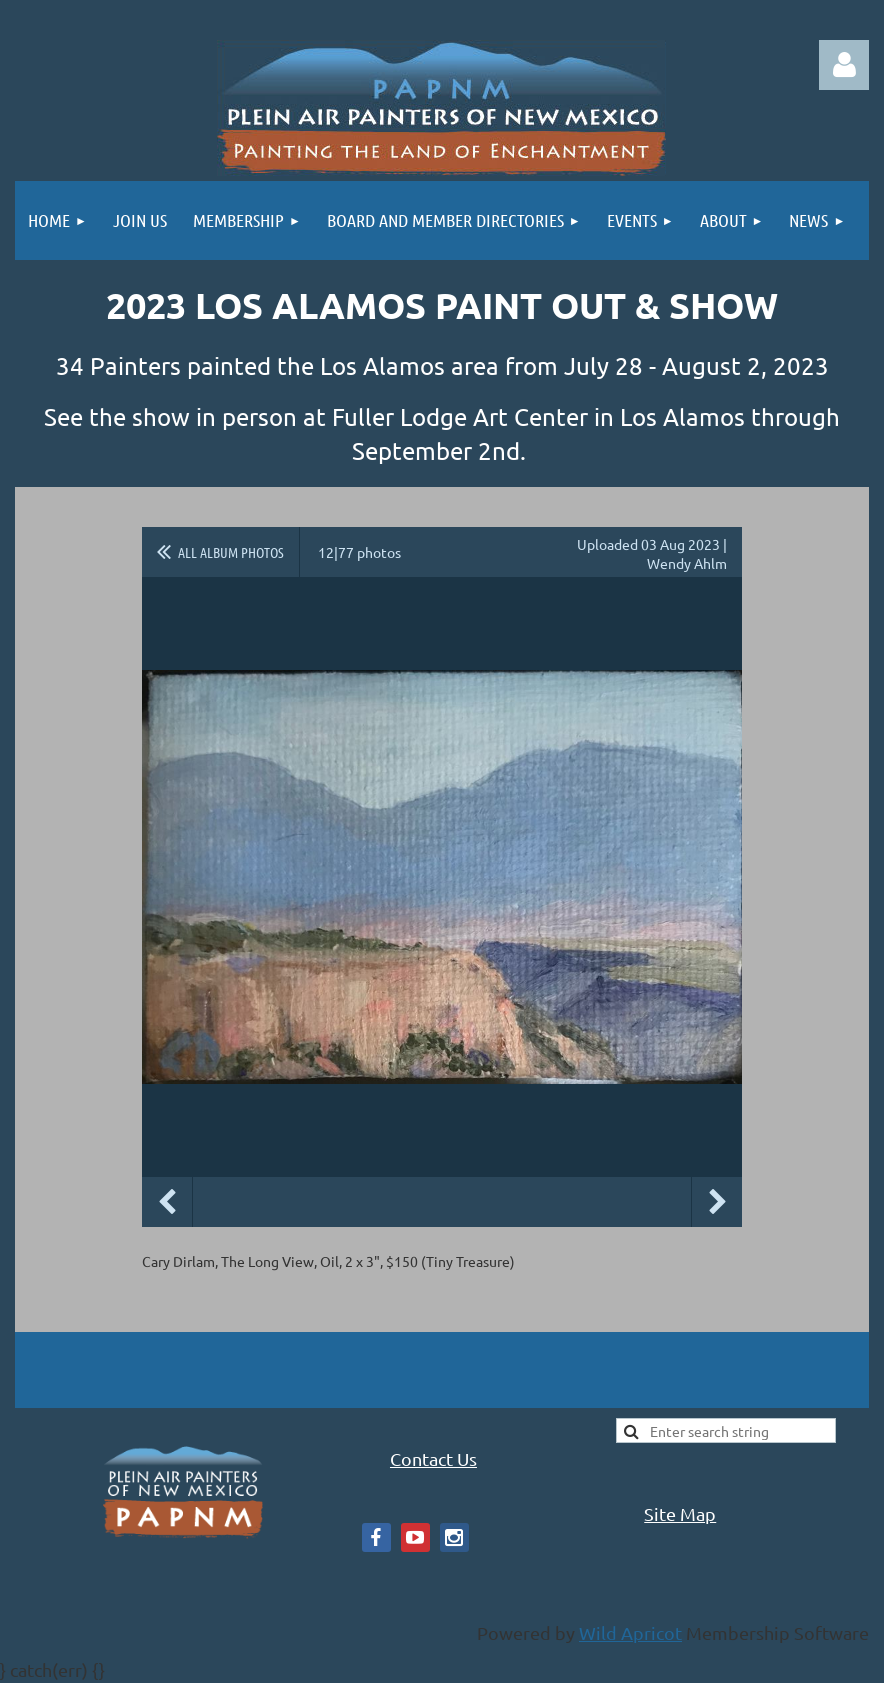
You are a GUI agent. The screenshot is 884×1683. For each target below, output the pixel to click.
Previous (167, 1202)
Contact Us (433, 1458)
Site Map (680, 1513)
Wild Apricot (630, 1632)
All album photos (231, 552)
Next (717, 1202)
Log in (844, 65)
